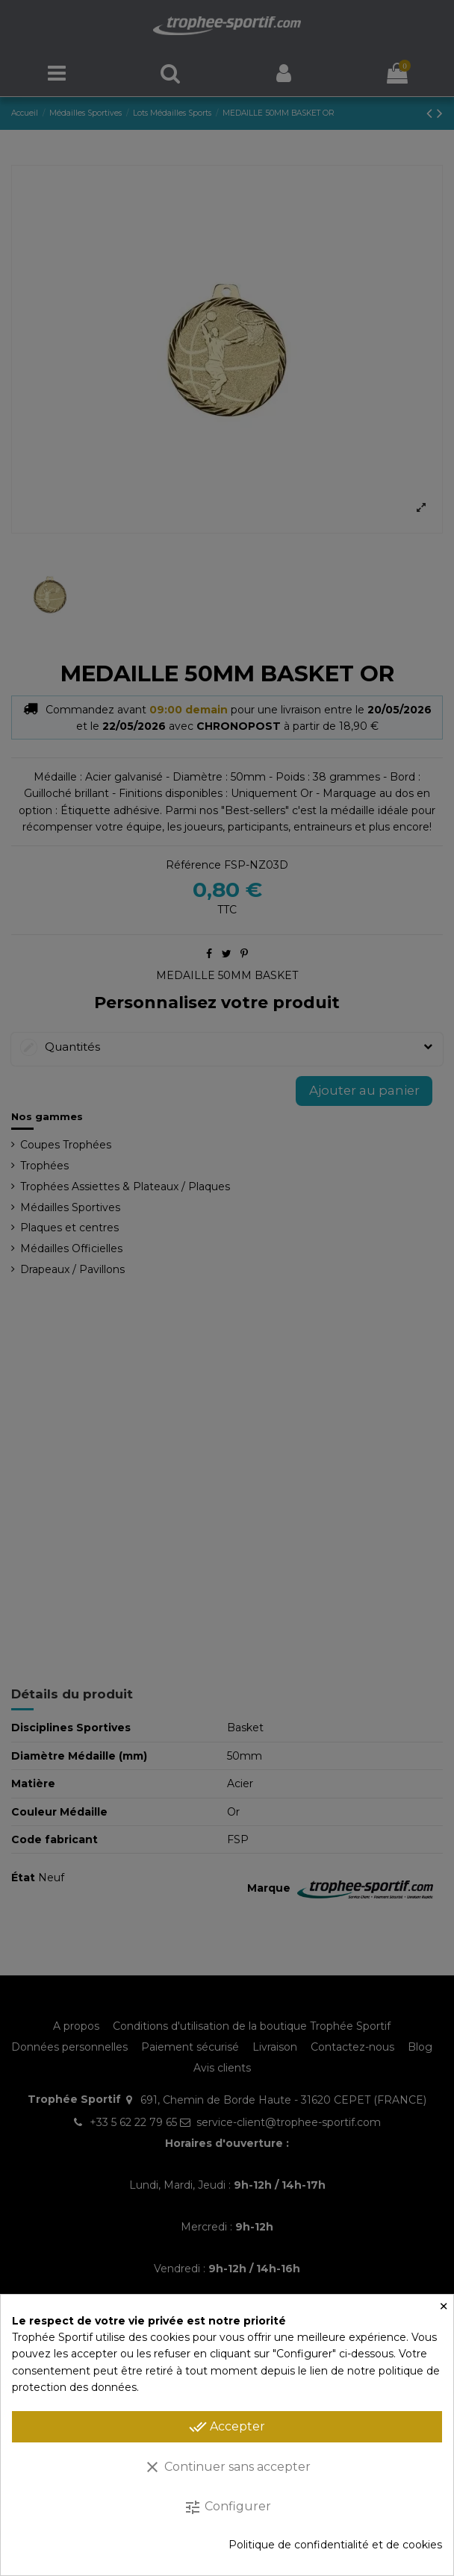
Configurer (227, 2507)
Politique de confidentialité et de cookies (335, 2544)
